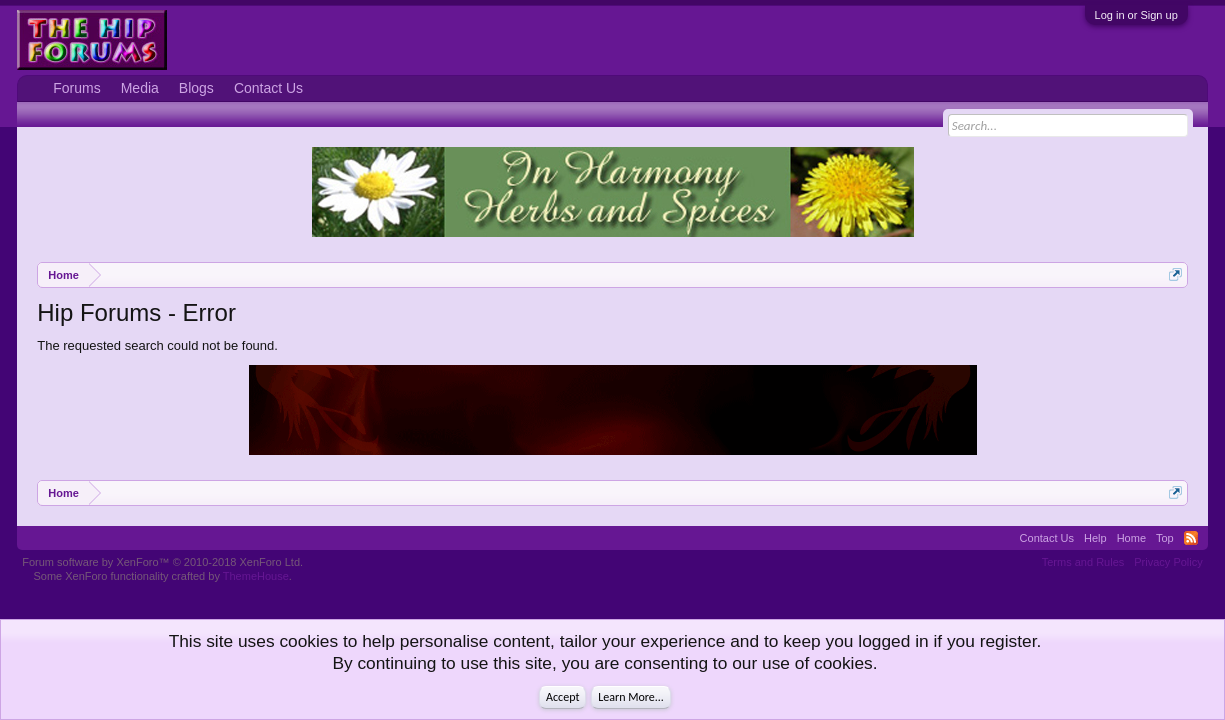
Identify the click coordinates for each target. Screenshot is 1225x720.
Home (1131, 538)
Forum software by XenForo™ (162, 562)
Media (140, 88)
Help (1095, 538)
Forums (76, 88)
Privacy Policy (1168, 562)
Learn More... (631, 697)
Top (1165, 538)
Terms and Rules (1083, 562)
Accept (562, 697)
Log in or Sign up (1136, 15)
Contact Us (268, 88)
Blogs (196, 88)
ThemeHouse (256, 576)
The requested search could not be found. (157, 345)
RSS (1191, 538)
